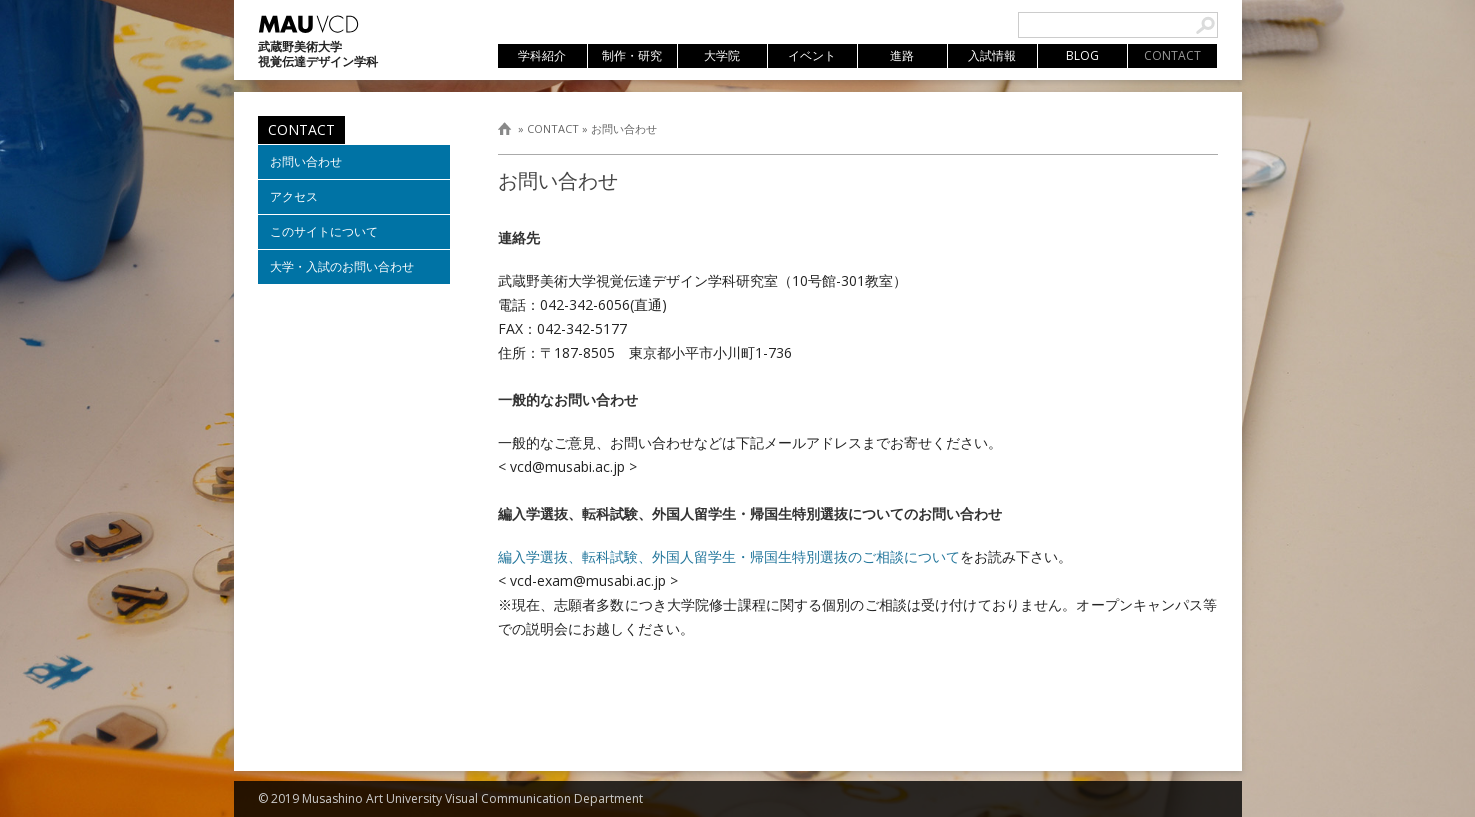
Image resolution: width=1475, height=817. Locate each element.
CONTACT (553, 128)
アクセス (294, 196)
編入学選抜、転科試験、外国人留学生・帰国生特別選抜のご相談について (729, 556)
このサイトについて (324, 231)
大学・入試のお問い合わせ (342, 266)
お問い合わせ (624, 128)
